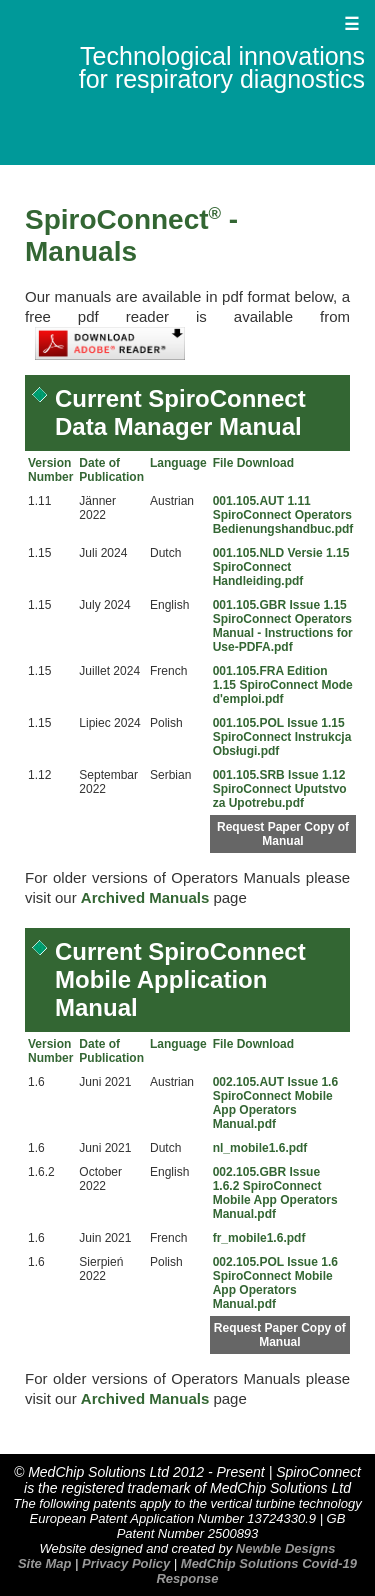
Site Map (44, 1563)
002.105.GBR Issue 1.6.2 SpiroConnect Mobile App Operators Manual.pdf (275, 1193)
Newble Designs (286, 1548)
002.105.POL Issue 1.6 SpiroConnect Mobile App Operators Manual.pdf (275, 1283)
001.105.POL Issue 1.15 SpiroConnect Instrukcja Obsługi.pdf (282, 737)
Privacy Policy (126, 1563)
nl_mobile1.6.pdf (260, 1148)
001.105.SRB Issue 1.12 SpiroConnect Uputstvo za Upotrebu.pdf (280, 789)
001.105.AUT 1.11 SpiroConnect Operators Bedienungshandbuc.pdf (283, 515)
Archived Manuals (145, 897)
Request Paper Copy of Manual (283, 834)
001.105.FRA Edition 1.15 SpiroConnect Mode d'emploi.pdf (283, 685)
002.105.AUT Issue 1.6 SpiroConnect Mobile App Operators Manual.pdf (275, 1103)
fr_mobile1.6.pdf (259, 1238)
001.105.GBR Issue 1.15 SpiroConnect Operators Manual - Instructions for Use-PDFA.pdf (283, 626)
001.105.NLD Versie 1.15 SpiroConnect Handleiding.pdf (281, 567)
